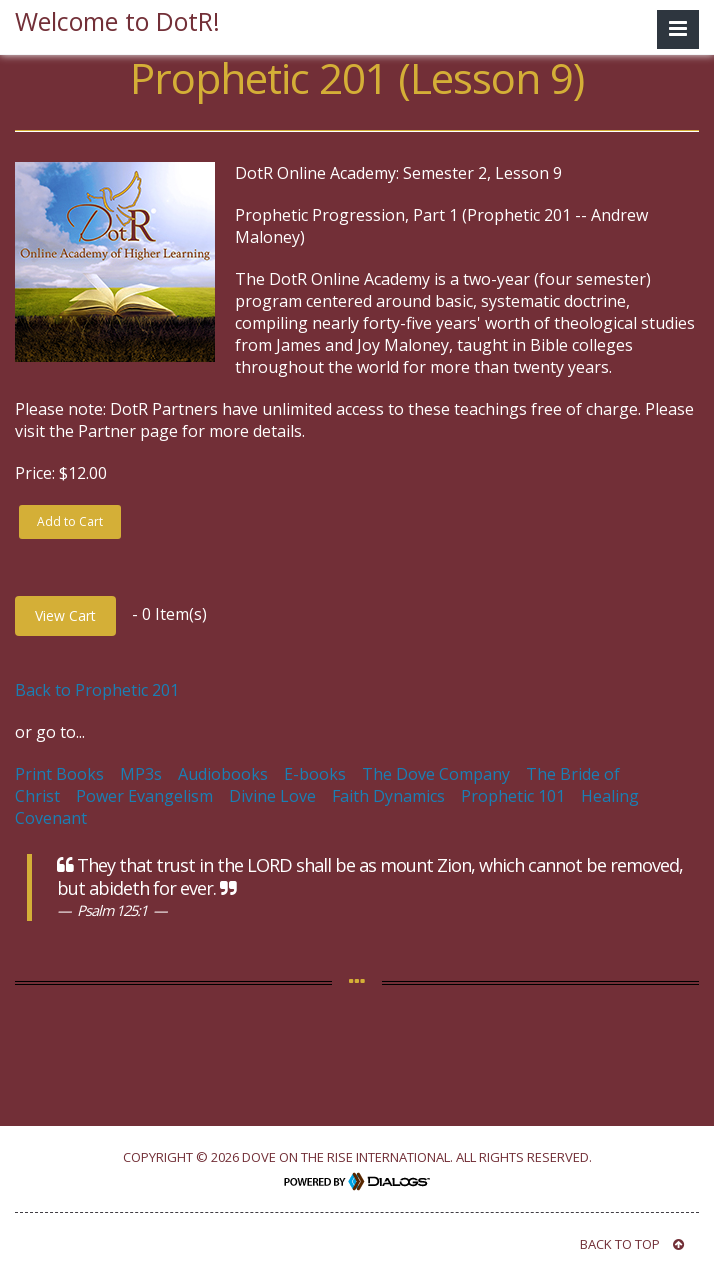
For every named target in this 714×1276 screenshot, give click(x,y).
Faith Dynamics (388, 796)
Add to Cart (70, 521)
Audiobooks (223, 774)
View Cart (65, 615)
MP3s (141, 774)
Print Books (59, 774)
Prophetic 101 (513, 796)
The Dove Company (436, 774)
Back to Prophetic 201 (97, 690)
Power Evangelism (144, 796)
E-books (315, 774)
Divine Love (272, 796)
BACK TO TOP (632, 1244)
